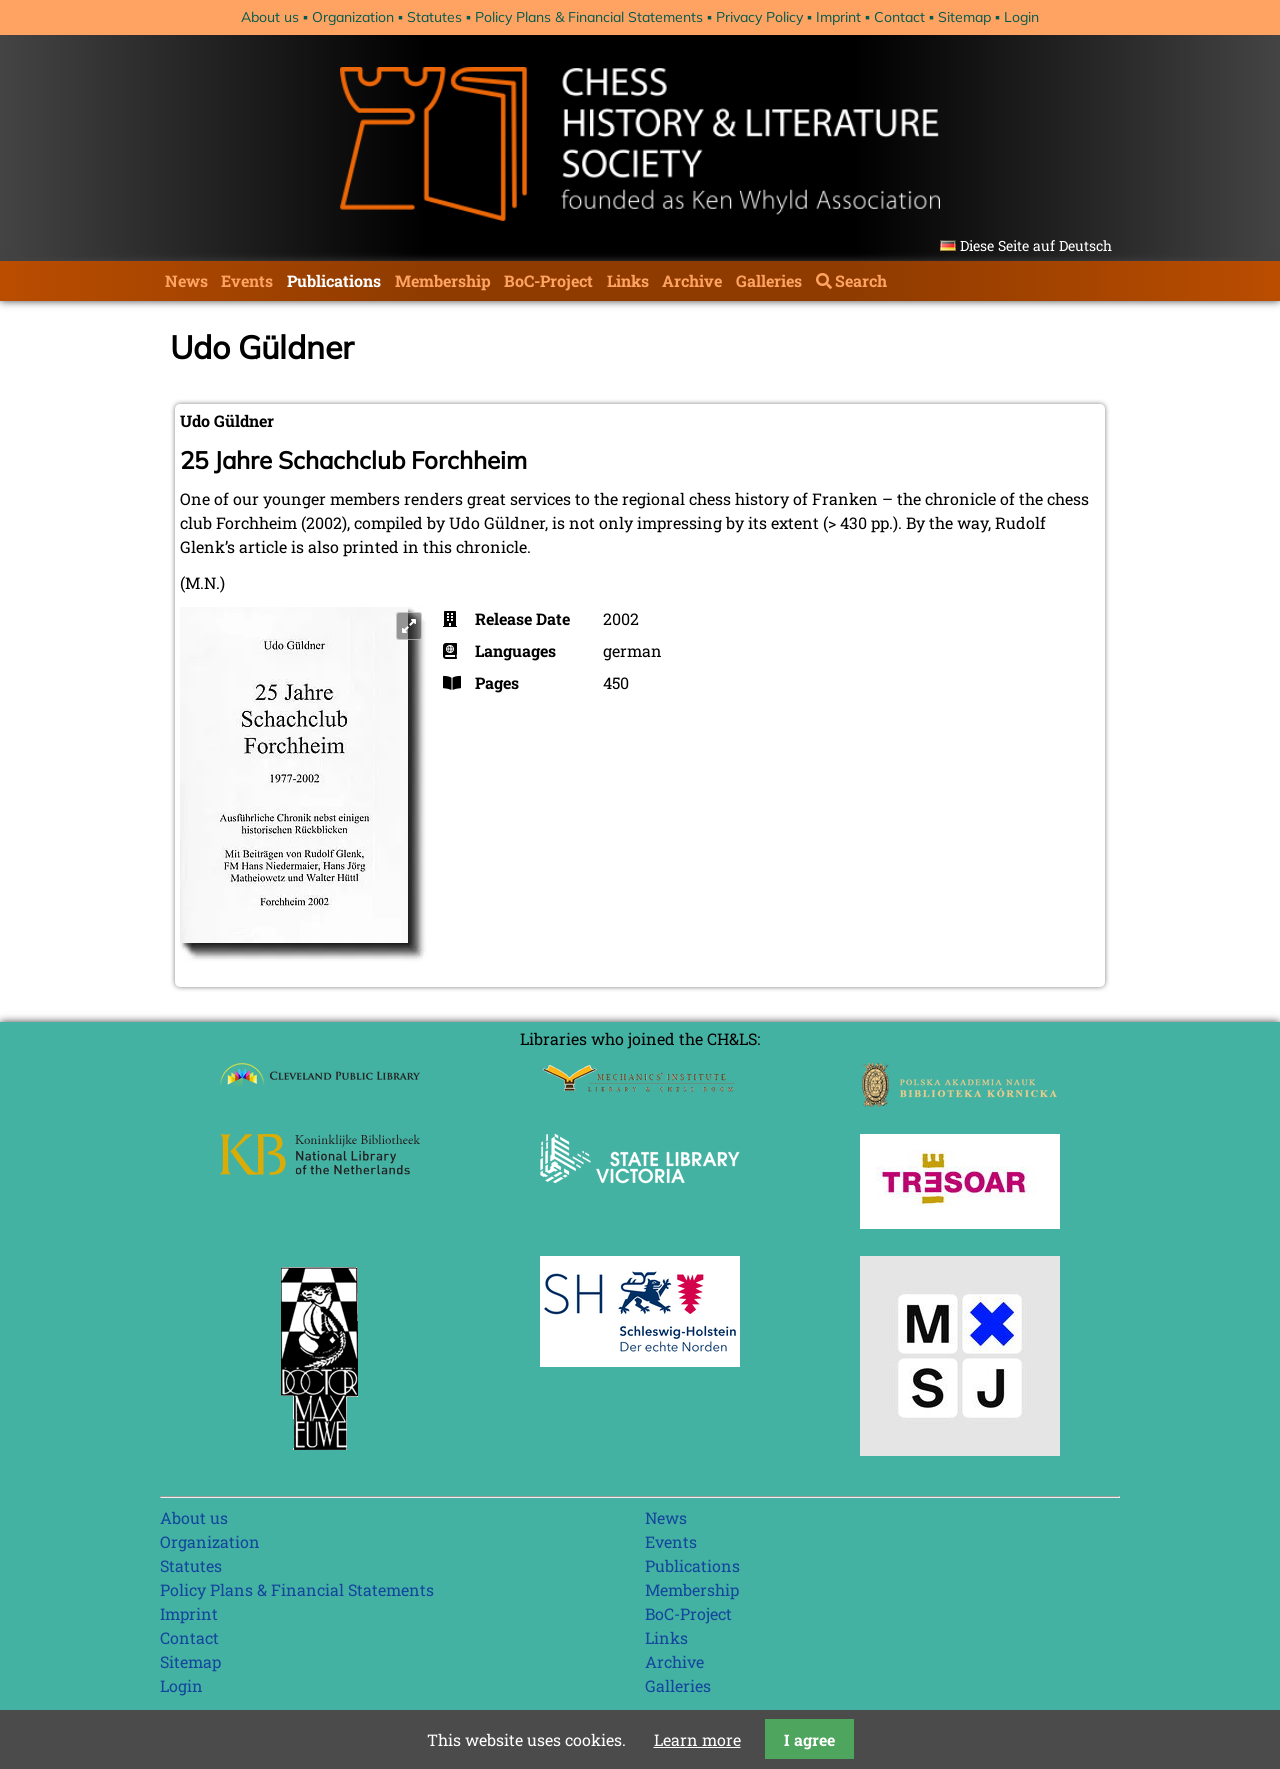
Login (1021, 17)
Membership (443, 280)
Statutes (434, 17)
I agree (809, 1739)
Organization (353, 17)
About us (270, 17)
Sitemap (964, 17)
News (186, 280)
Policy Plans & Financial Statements (589, 17)
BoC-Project (548, 280)
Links (628, 280)
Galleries (769, 280)
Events (247, 280)
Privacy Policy (759, 17)
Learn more (697, 1739)
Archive (692, 280)
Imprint (838, 17)
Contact (899, 17)
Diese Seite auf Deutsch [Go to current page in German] (1036, 245)
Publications (334, 280)
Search (861, 280)
